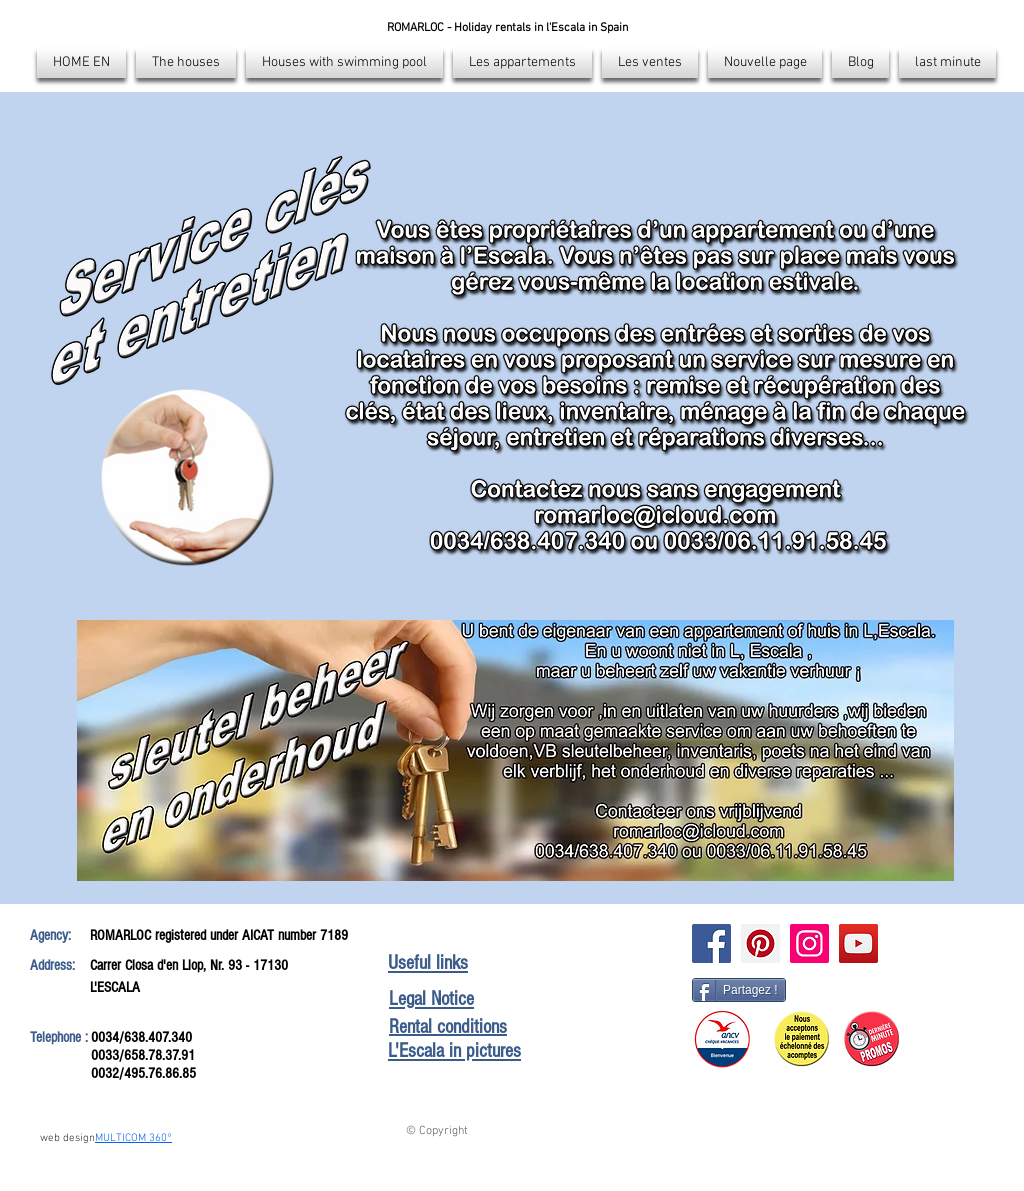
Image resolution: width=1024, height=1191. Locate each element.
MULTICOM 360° (133, 1138)
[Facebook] (711, 943)
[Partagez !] (739, 990)
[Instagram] (809, 943)
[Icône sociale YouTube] (858, 943)
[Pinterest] (760, 943)
